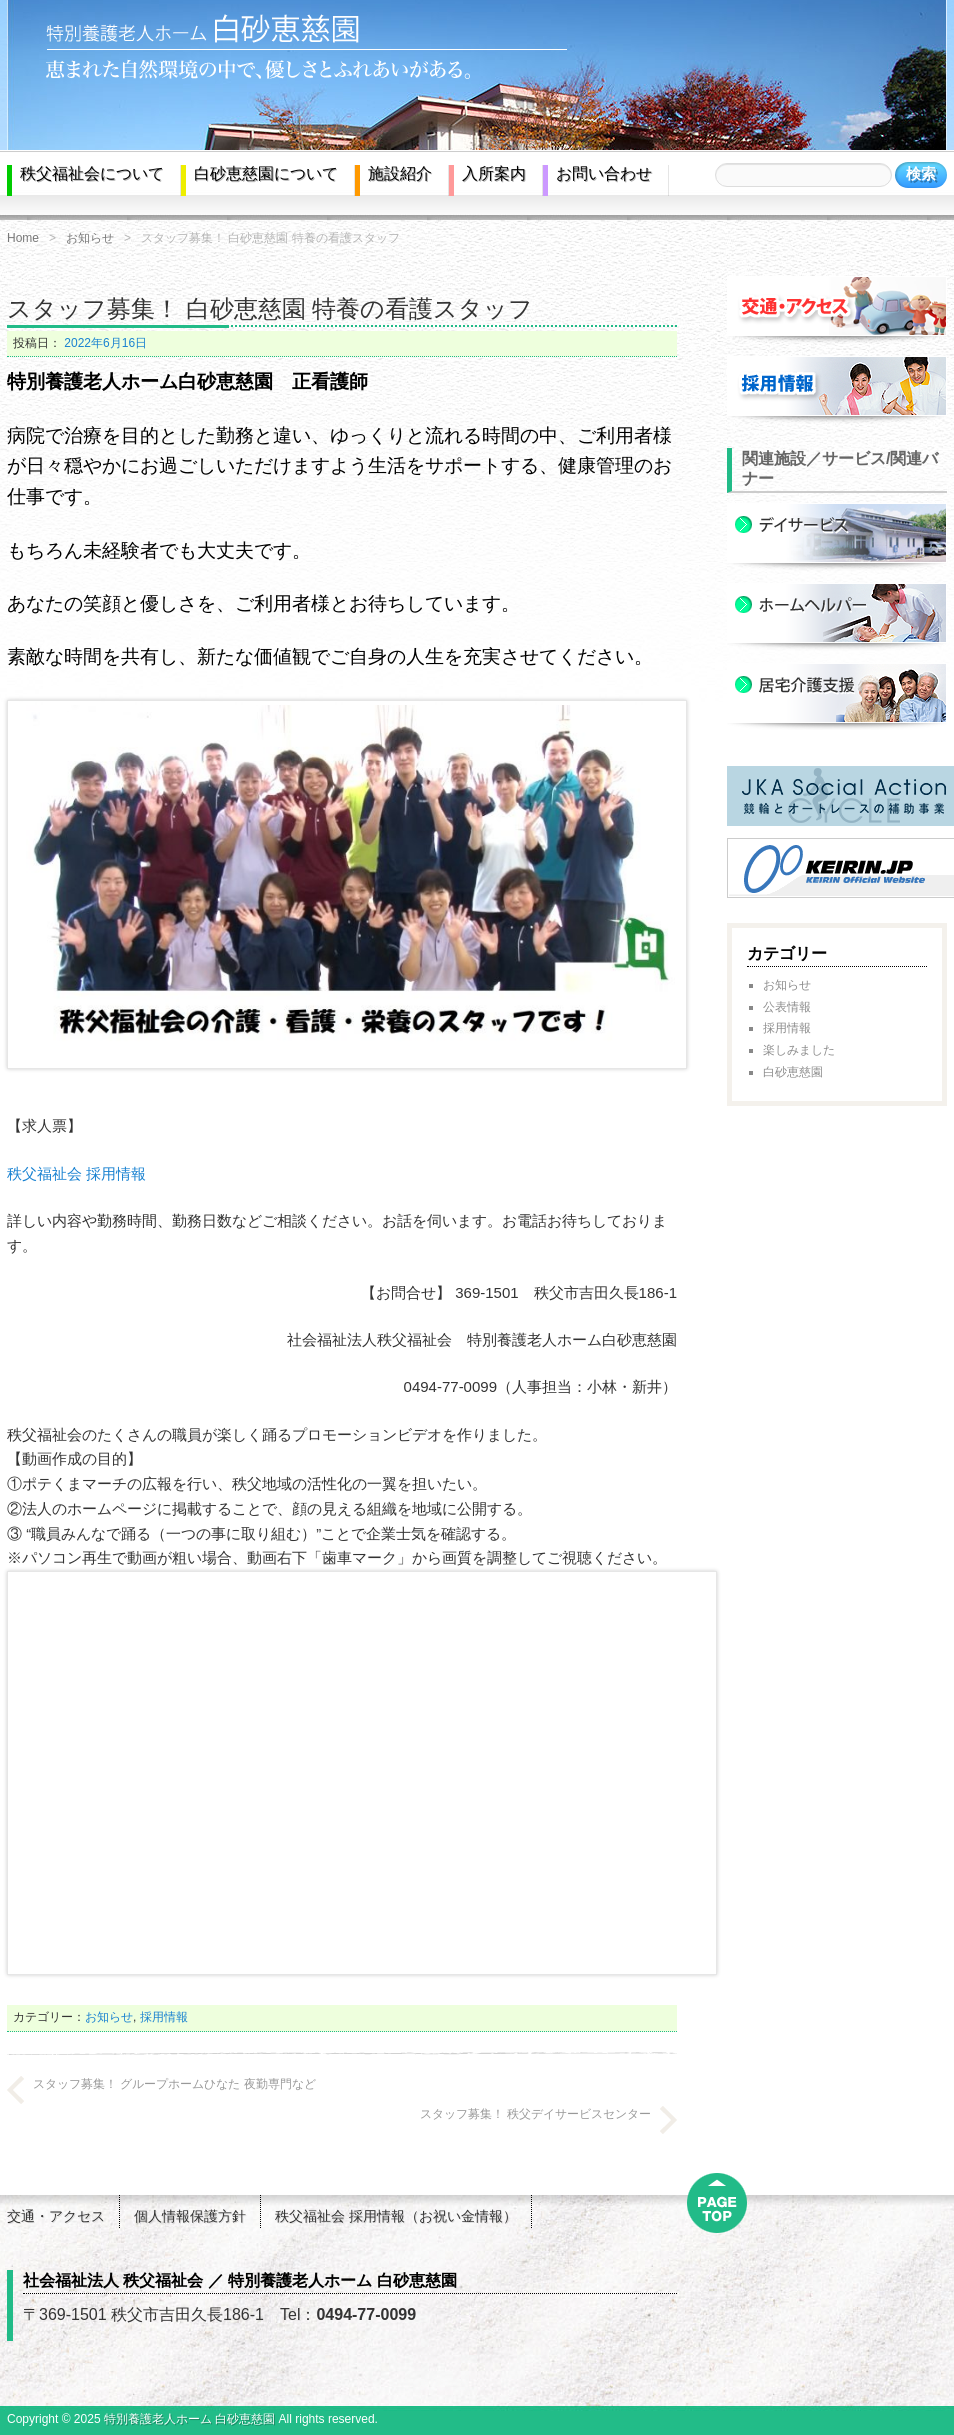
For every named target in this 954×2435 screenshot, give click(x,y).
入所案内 (494, 173)
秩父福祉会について (92, 173)
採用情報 (164, 2017)
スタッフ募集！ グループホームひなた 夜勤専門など (174, 2084)
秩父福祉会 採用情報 (76, 1173)
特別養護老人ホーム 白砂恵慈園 (189, 2419)
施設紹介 (400, 173)
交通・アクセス (56, 2216)
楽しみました (799, 1050)
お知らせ (90, 238)
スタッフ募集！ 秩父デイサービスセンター (535, 2114)
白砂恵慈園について (266, 173)
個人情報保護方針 (190, 2216)
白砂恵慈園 (793, 1072)
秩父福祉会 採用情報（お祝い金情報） (396, 2216)
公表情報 (787, 1007)
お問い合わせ (604, 173)
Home (23, 238)
